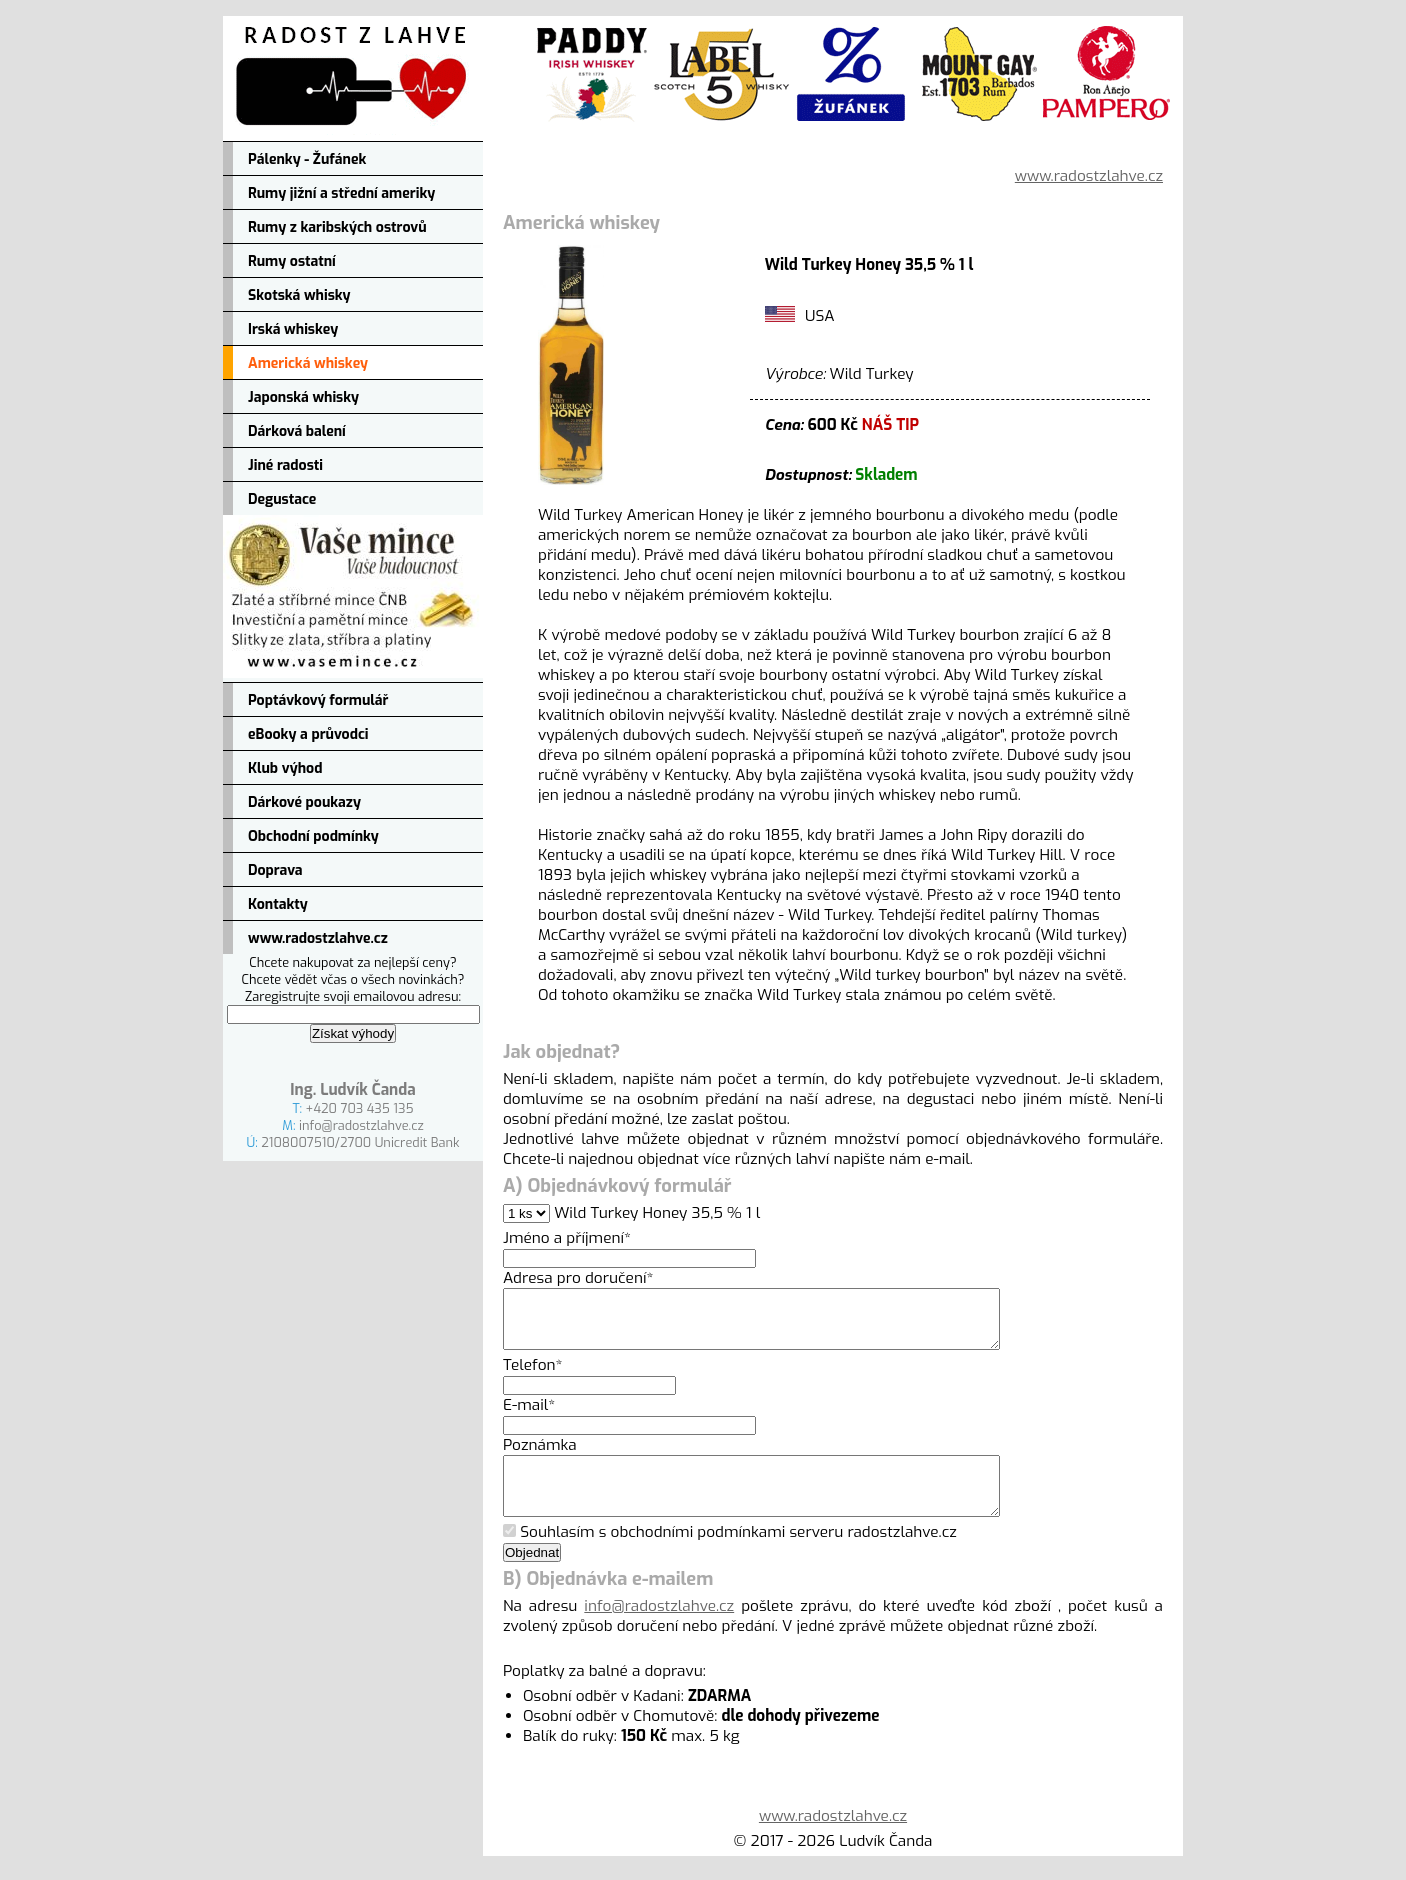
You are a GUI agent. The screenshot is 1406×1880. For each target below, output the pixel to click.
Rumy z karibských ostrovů (337, 227)
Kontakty (278, 904)
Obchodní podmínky (313, 836)
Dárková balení (297, 431)
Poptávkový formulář (318, 700)
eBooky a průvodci (308, 734)
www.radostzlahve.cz (318, 938)
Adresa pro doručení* (578, 1278)
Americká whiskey (308, 363)
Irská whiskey (293, 329)
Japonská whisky (303, 397)
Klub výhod (285, 768)
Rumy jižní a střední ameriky (341, 193)
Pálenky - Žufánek (307, 159)
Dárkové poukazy (304, 802)
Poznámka (540, 1457)
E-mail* (529, 1417)
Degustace (282, 499)
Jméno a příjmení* (567, 1238)
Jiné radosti (285, 465)
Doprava (275, 870)
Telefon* (533, 1377)
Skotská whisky (299, 295)
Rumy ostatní (292, 261)
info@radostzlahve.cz (361, 1125)
